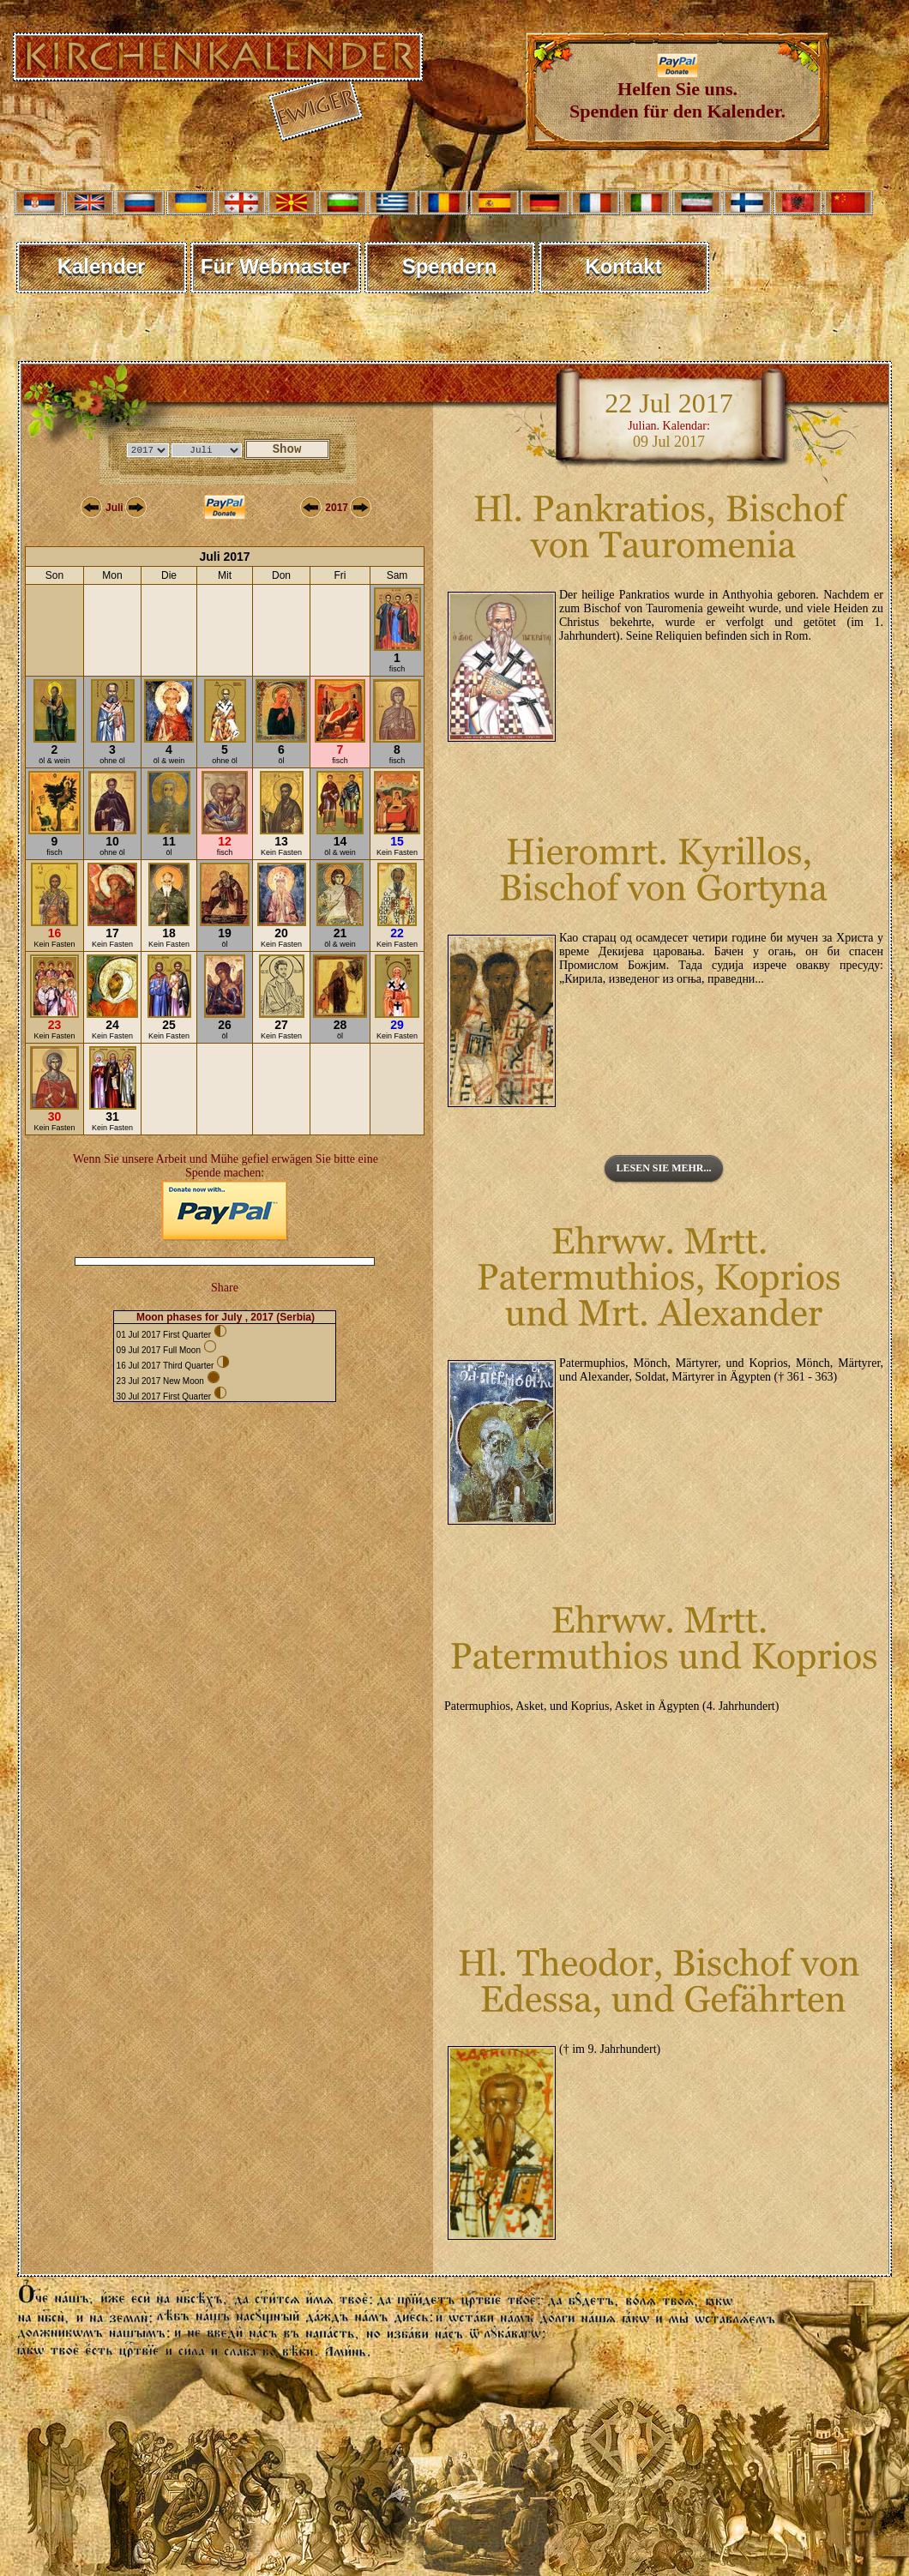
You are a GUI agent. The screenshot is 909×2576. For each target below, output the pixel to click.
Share (224, 1287)
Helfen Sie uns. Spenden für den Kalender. (677, 91)
